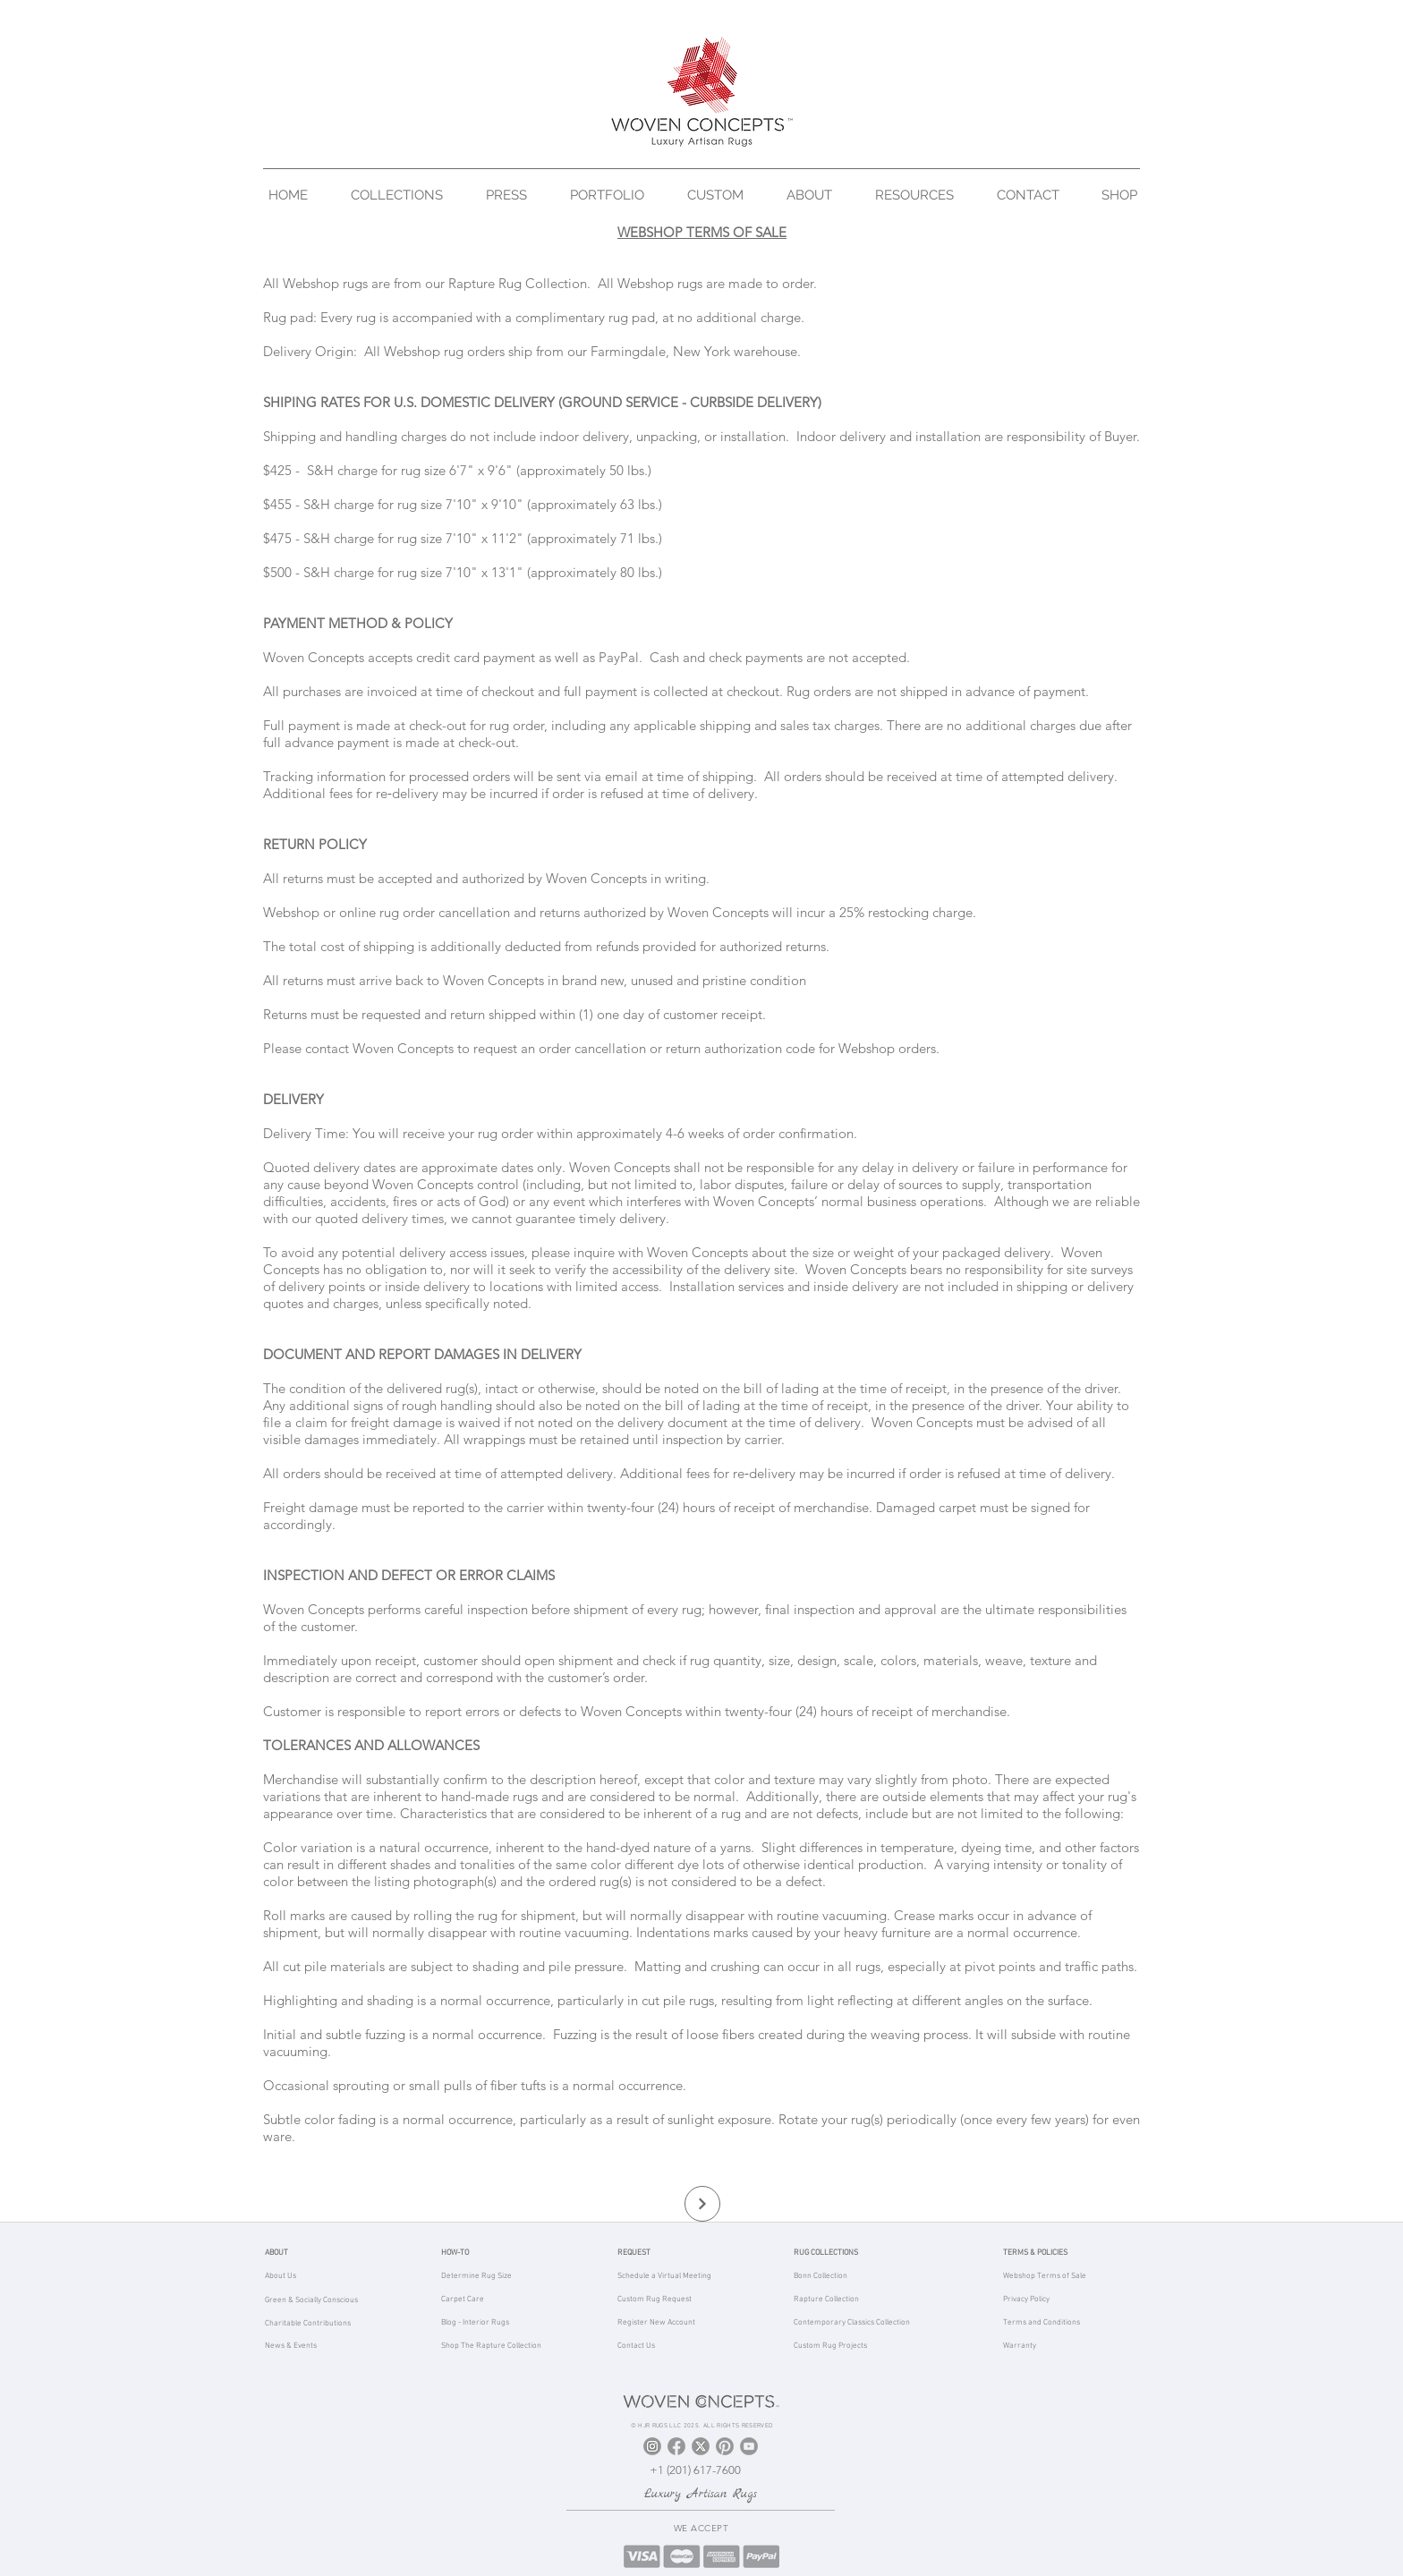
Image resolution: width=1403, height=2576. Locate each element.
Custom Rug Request (654, 2299)
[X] (701, 2446)
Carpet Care (462, 2299)
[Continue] (702, 2204)
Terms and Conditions (1041, 2322)
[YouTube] (749, 2446)
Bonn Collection (820, 2276)
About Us (280, 2276)
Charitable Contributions (308, 2323)
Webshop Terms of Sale (1044, 2276)
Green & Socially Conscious (311, 2300)
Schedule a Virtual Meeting (664, 2276)
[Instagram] (652, 2446)
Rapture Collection (826, 2299)
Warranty (1019, 2346)
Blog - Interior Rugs (475, 2322)
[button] (404, 194)
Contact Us (636, 2346)
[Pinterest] (725, 2446)
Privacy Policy (1026, 2299)
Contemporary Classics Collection (852, 2322)
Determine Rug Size (476, 2276)
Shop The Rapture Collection (491, 2346)
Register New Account (656, 2322)
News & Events (291, 2346)
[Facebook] (676, 2446)
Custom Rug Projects (830, 2346)
